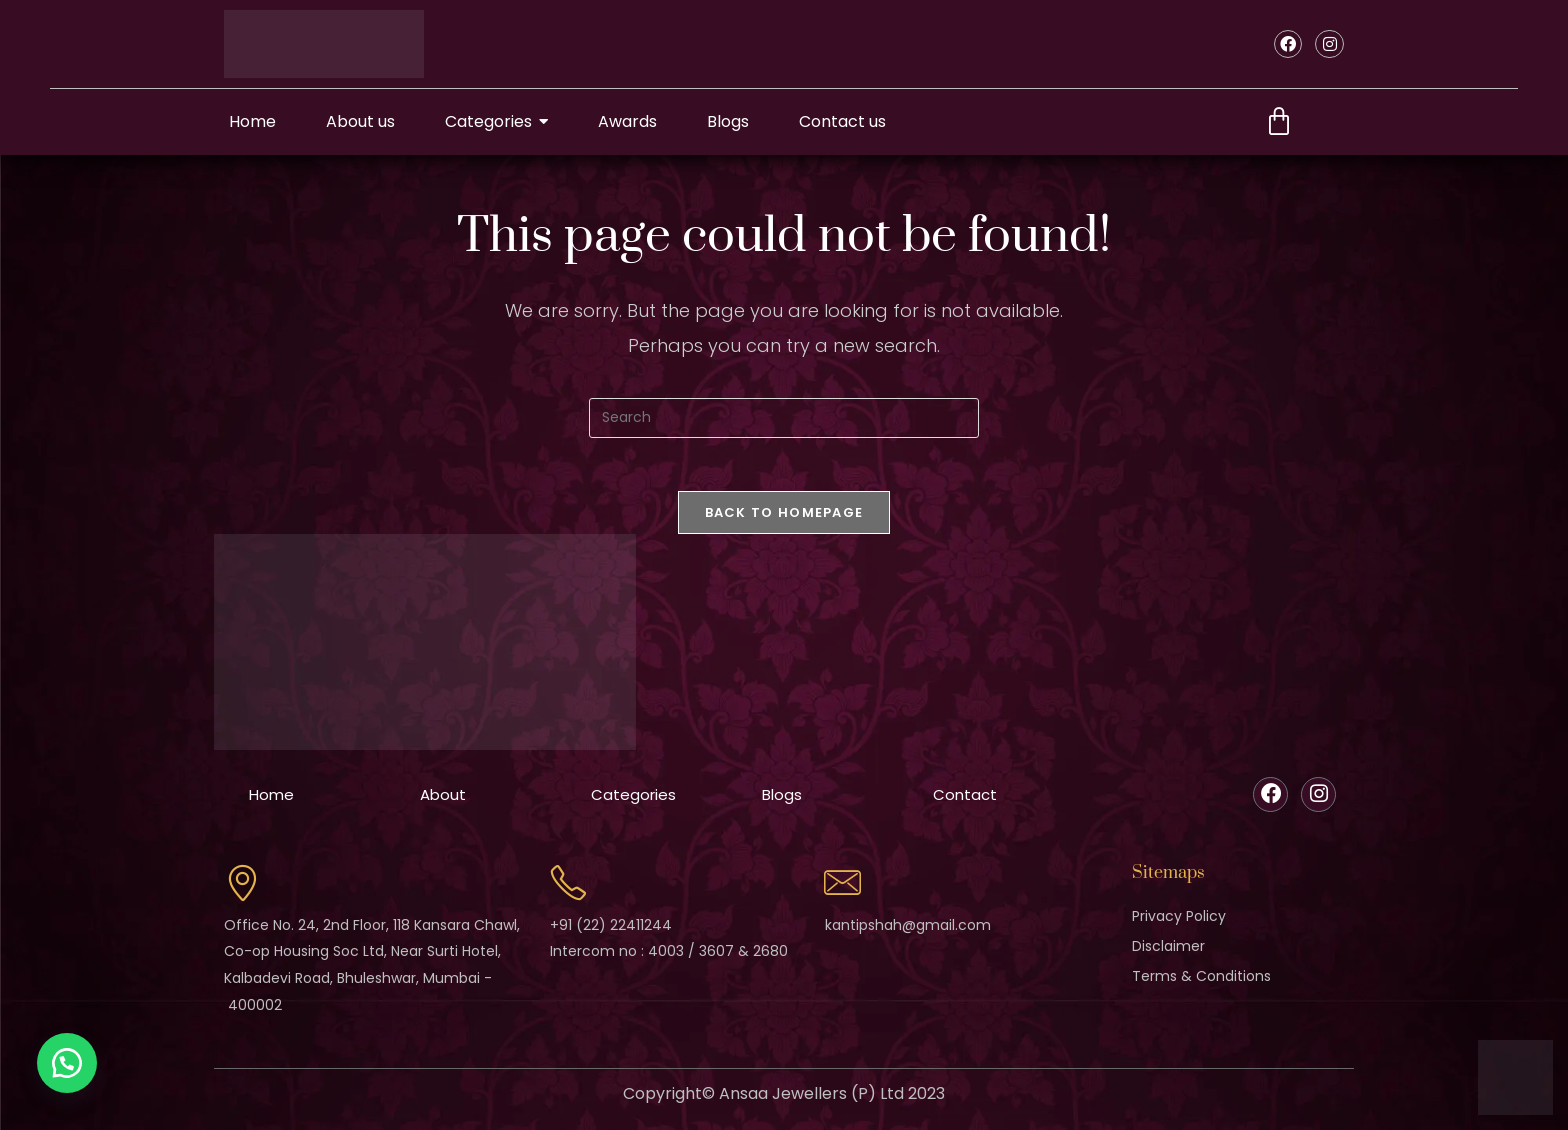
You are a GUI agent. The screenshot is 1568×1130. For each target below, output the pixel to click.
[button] (70, 1060)
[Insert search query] (784, 418)
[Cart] (1279, 122)
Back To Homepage (784, 519)
